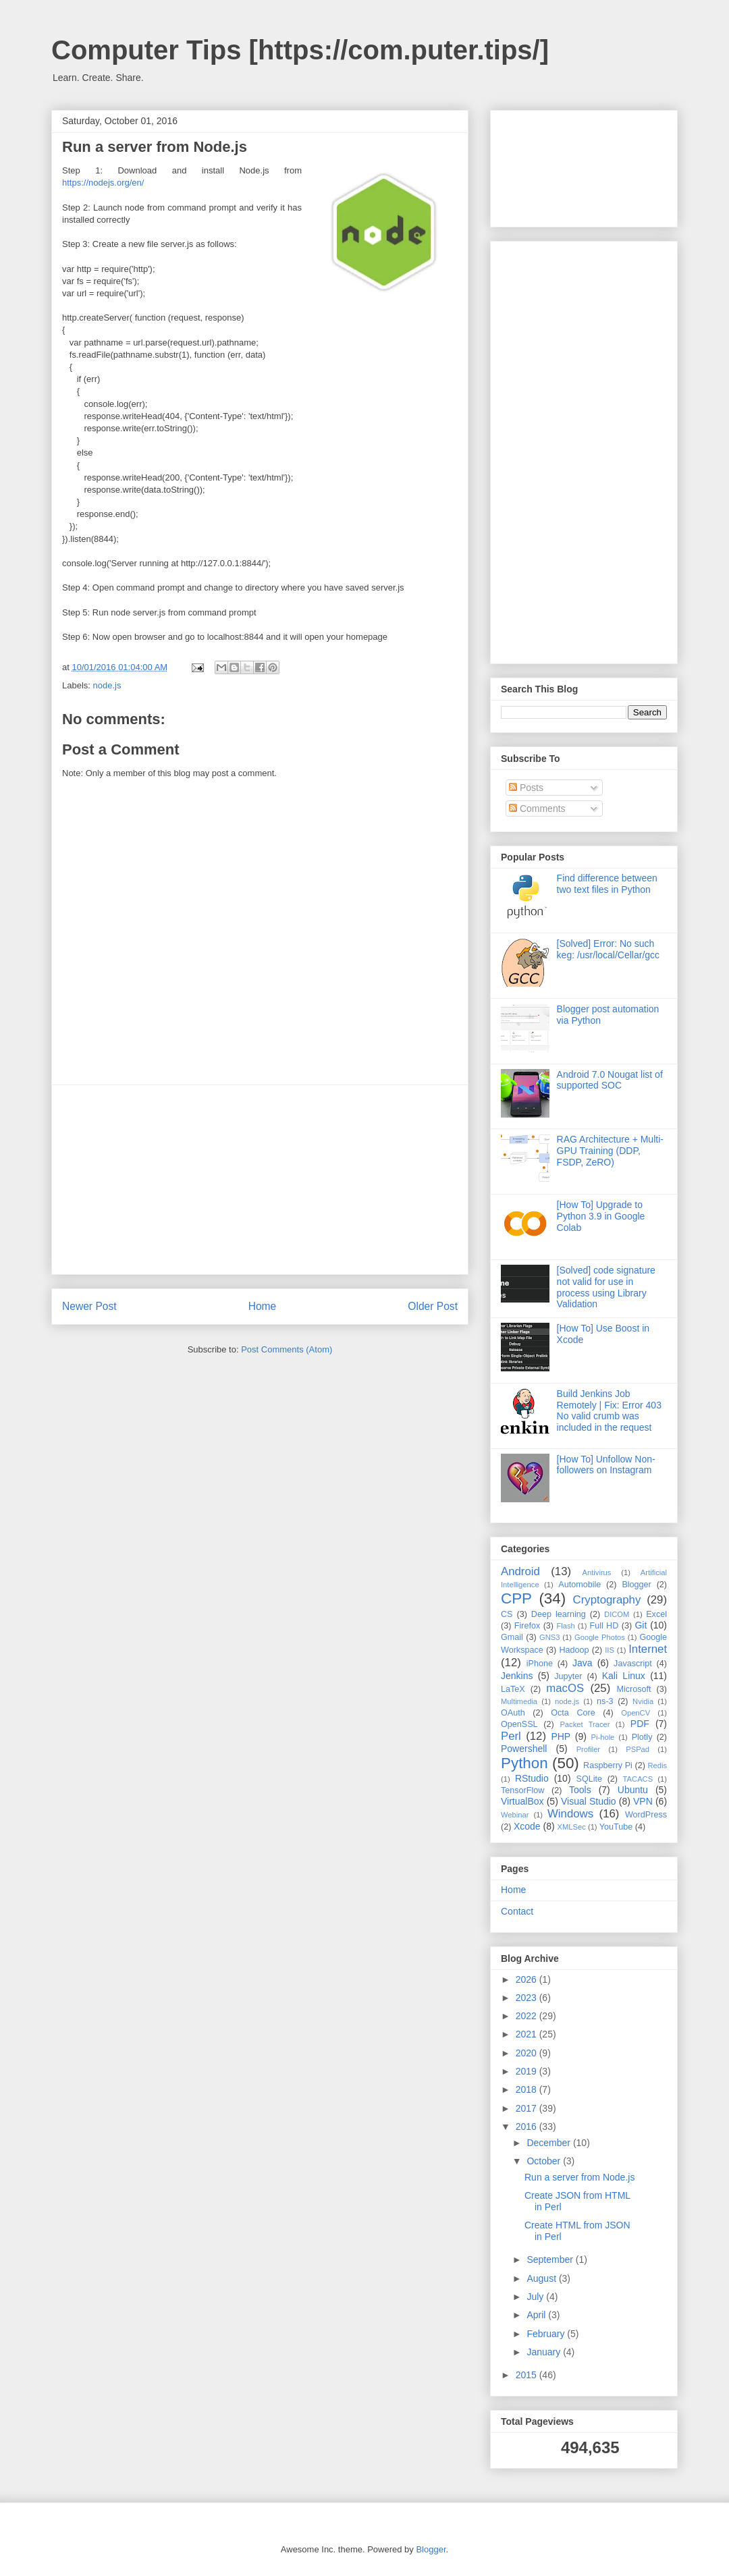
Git (640, 1625)
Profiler (588, 1749)
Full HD (603, 1625)
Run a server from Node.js (579, 2177)
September (550, 2259)
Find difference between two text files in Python (607, 884)
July (536, 2296)
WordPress (646, 1814)
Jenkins (517, 1675)
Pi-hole (603, 1737)
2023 (527, 1997)
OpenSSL (519, 1724)
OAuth (513, 1713)
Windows (570, 1813)
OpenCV (635, 1713)
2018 (527, 2089)
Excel (656, 1614)
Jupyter (568, 1676)
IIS (609, 1650)
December (549, 2142)
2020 (527, 2053)
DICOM (616, 1614)
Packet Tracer (585, 1724)
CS (507, 1614)
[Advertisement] (260, 1179)
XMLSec (572, 1827)
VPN (643, 1801)
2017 (527, 2108)
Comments (537, 808)
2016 (527, 2126)
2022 (527, 2015)
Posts (526, 787)
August (542, 2278)
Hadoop (574, 1650)
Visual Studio (588, 1801)
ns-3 (605, 1701)
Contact (517, 1911)
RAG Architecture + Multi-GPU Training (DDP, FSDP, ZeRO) (610, 1151)
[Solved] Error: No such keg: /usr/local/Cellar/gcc (608, 949)
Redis (657, 1765)
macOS (565, 1688)
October (544, 2161)
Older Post (433, 1306)
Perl (511, 1736)
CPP (516, 1598)
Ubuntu (633, 1789)
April (537, 2314)
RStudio (532, 1778)
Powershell (524, 1748)
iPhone (539, 1663)
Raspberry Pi (607, 1765)
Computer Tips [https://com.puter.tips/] (300, 50)
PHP (560, 1736)
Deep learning (558, 1614)
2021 (527, 2034)
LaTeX (513, 1689)
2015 (527, 2374)
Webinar (515, 1815)
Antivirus (597, 1572)
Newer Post (89, 1306)
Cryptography (607, 1599)
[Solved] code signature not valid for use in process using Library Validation (606, 1287)
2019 (527, 2071)
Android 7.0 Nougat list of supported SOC (610, 1080)
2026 (527, 1979)
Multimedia (519, 1701)
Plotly (642, 1737)
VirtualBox (522, 1801)
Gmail (512, 1637)
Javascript (633, 1663)
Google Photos (599, 1637)
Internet (647, 1649)
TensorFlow (522, 1790)
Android (520, 1571)
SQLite (589, 1779)
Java (582, 1662)
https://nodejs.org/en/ (103, 182)
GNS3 (549, 1637)
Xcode (527, 1826)
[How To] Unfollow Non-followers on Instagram (606, 1465)
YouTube (616, 1827)
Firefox (527, 1625)
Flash (565, 1626)
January (544, 2352)
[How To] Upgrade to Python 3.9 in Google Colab (601, 1216)
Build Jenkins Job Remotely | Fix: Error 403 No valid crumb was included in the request (609, 1410)
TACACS (638, 1779)
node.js (107, 685)
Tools (580, 1789)
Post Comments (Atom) (286, 1349)
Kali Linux (623, 1675)
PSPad (637, 1749)
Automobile (579, 1584)
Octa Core (573, 1713)
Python (524, 1763)
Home (262, 1306)
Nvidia (642, 1701)
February (546, 2333)
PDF (639, 1723)
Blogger (636, 1584)
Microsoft (633, 1689)
